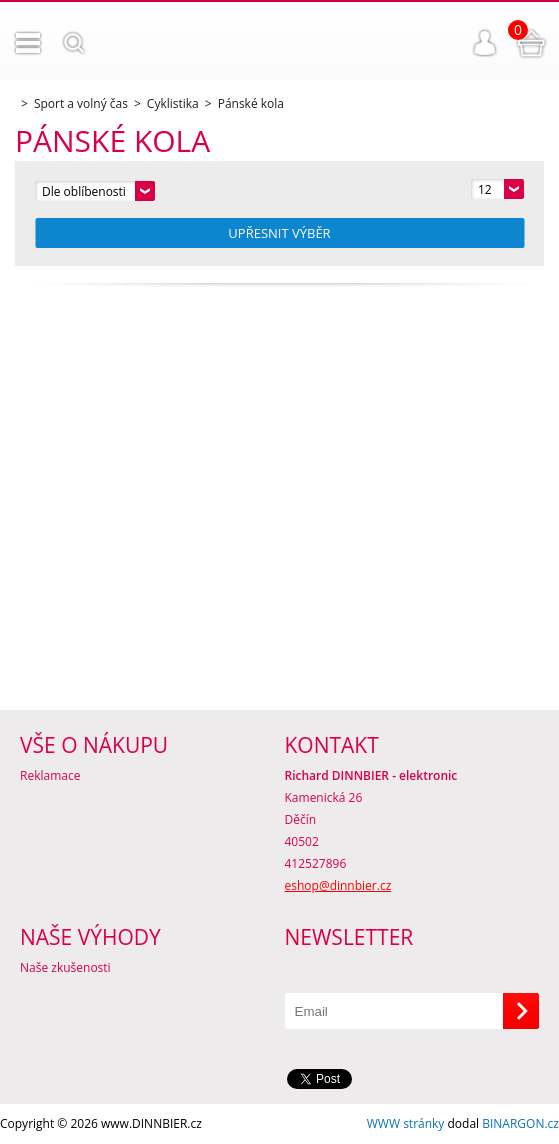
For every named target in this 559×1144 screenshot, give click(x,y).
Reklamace (50, 775)
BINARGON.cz (520, 1123)
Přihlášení (485, 43)
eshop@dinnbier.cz (338, 885)
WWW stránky (406, 1123)
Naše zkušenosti (65, 967)
